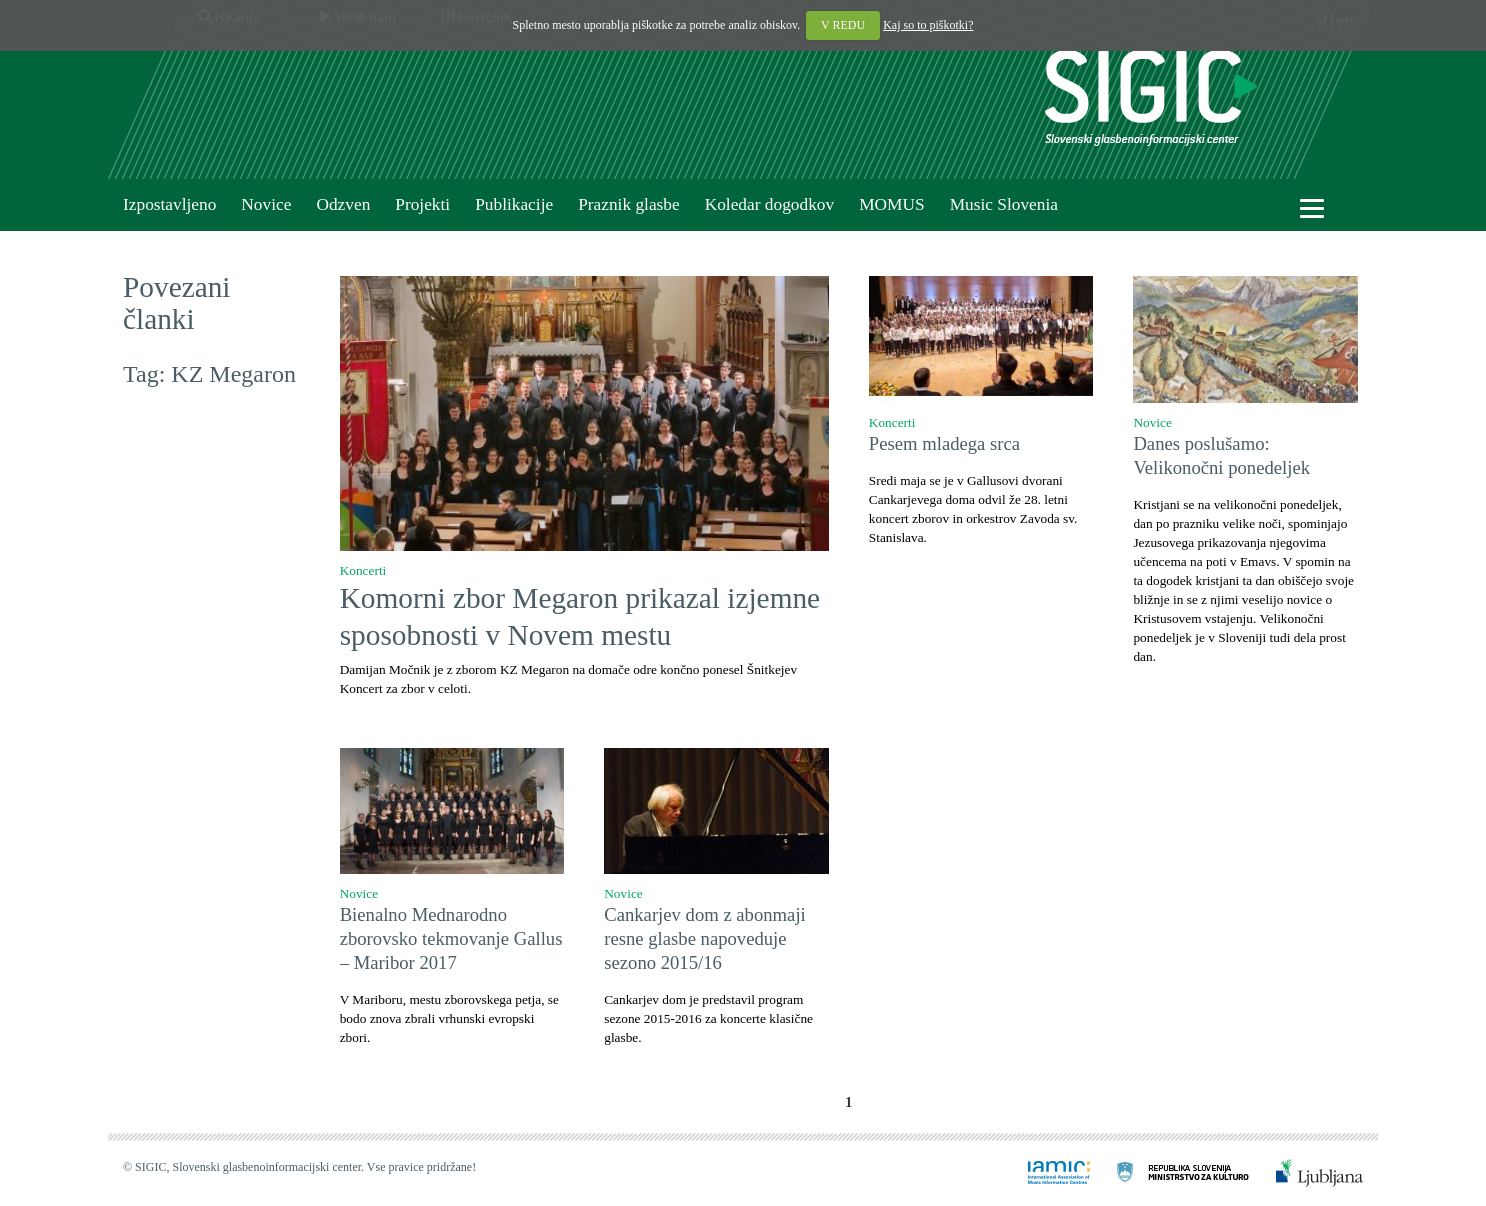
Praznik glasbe (629, 204)
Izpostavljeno (169, 204)
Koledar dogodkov (769, 204)
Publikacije (514, 204)
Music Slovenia (1004, 204)
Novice (266, 204)
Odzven (343, 204)
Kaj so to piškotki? (928, 25)
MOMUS (891, 204)
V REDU (843, 25)
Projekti (422, 204)
